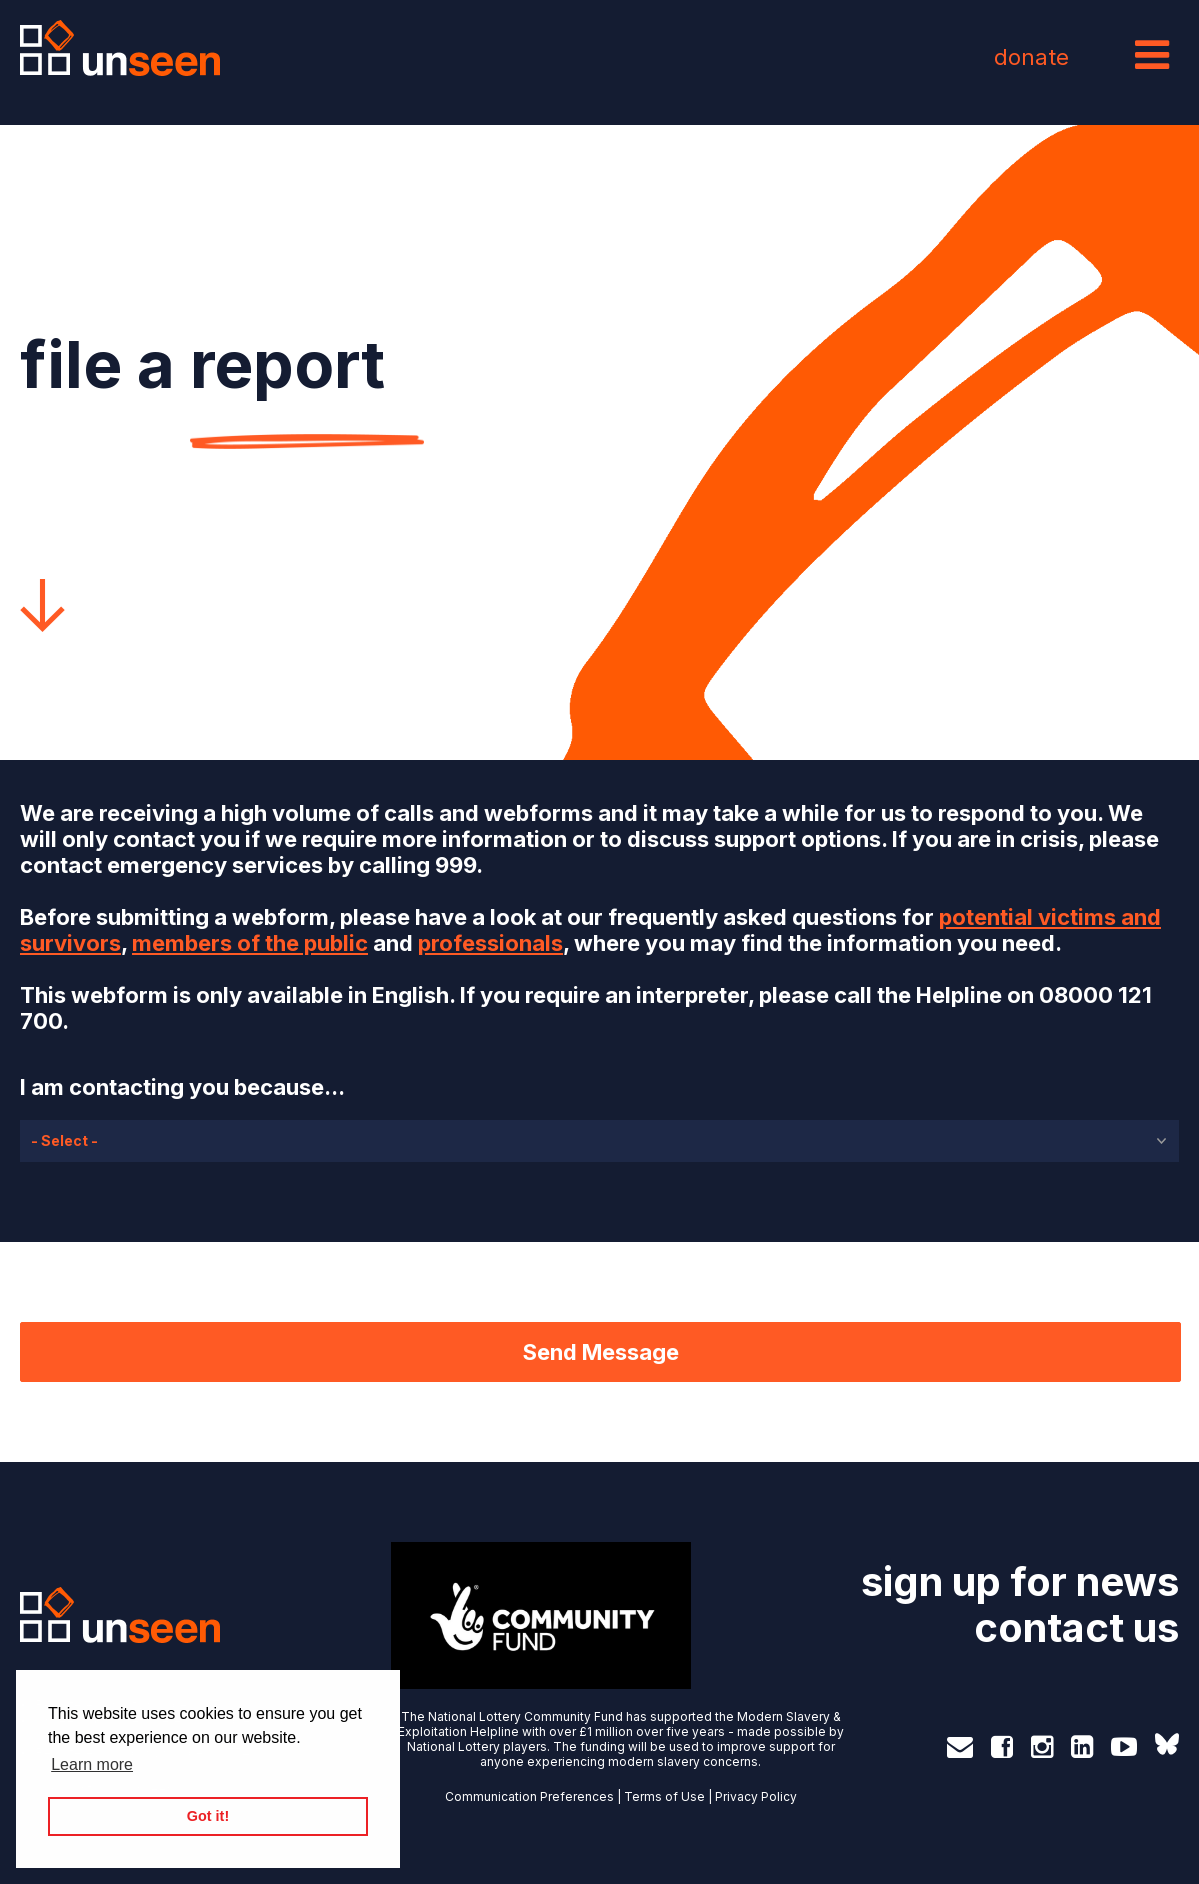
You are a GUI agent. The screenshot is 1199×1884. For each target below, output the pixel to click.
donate (1031, 57)
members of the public (250, 943)
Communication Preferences (529, 1796)
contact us (1076, 1627)
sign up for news (1020, 1581)
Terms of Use (664, 1796)
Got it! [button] (208, 1816)
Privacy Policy (756, 1796)
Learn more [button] (92, 1764)
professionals (490, 943)
